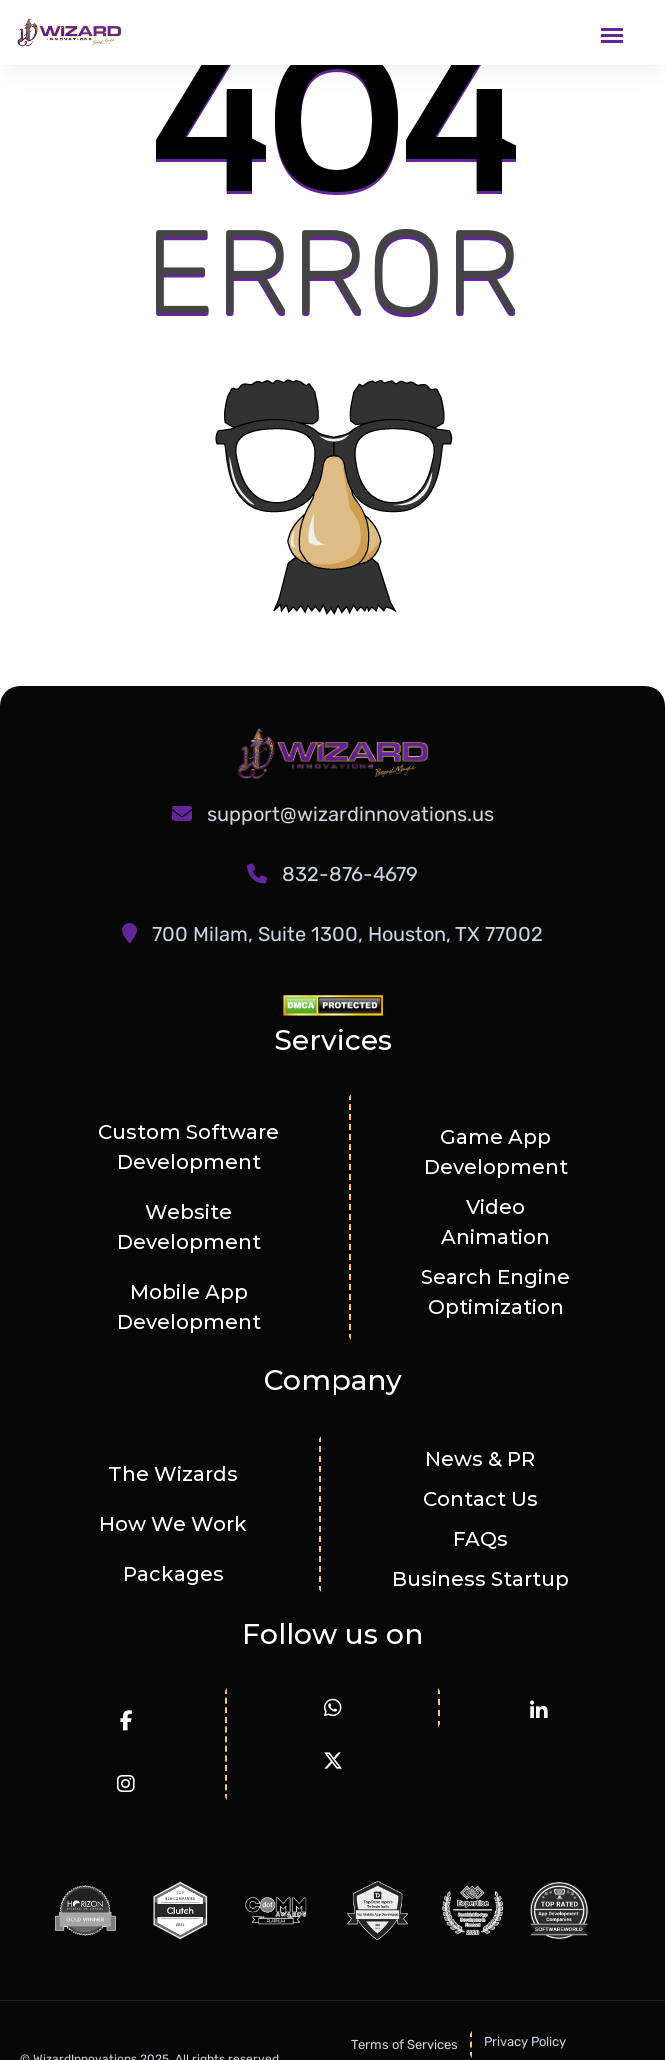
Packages (173, 1574)
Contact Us (480, 1499)
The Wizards (173, 1474)
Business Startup (480, 1579)
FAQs (480, 1539)
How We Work (173, 1524)
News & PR (480, 1459)
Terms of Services (404, 2044)
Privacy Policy (525, 2041)
